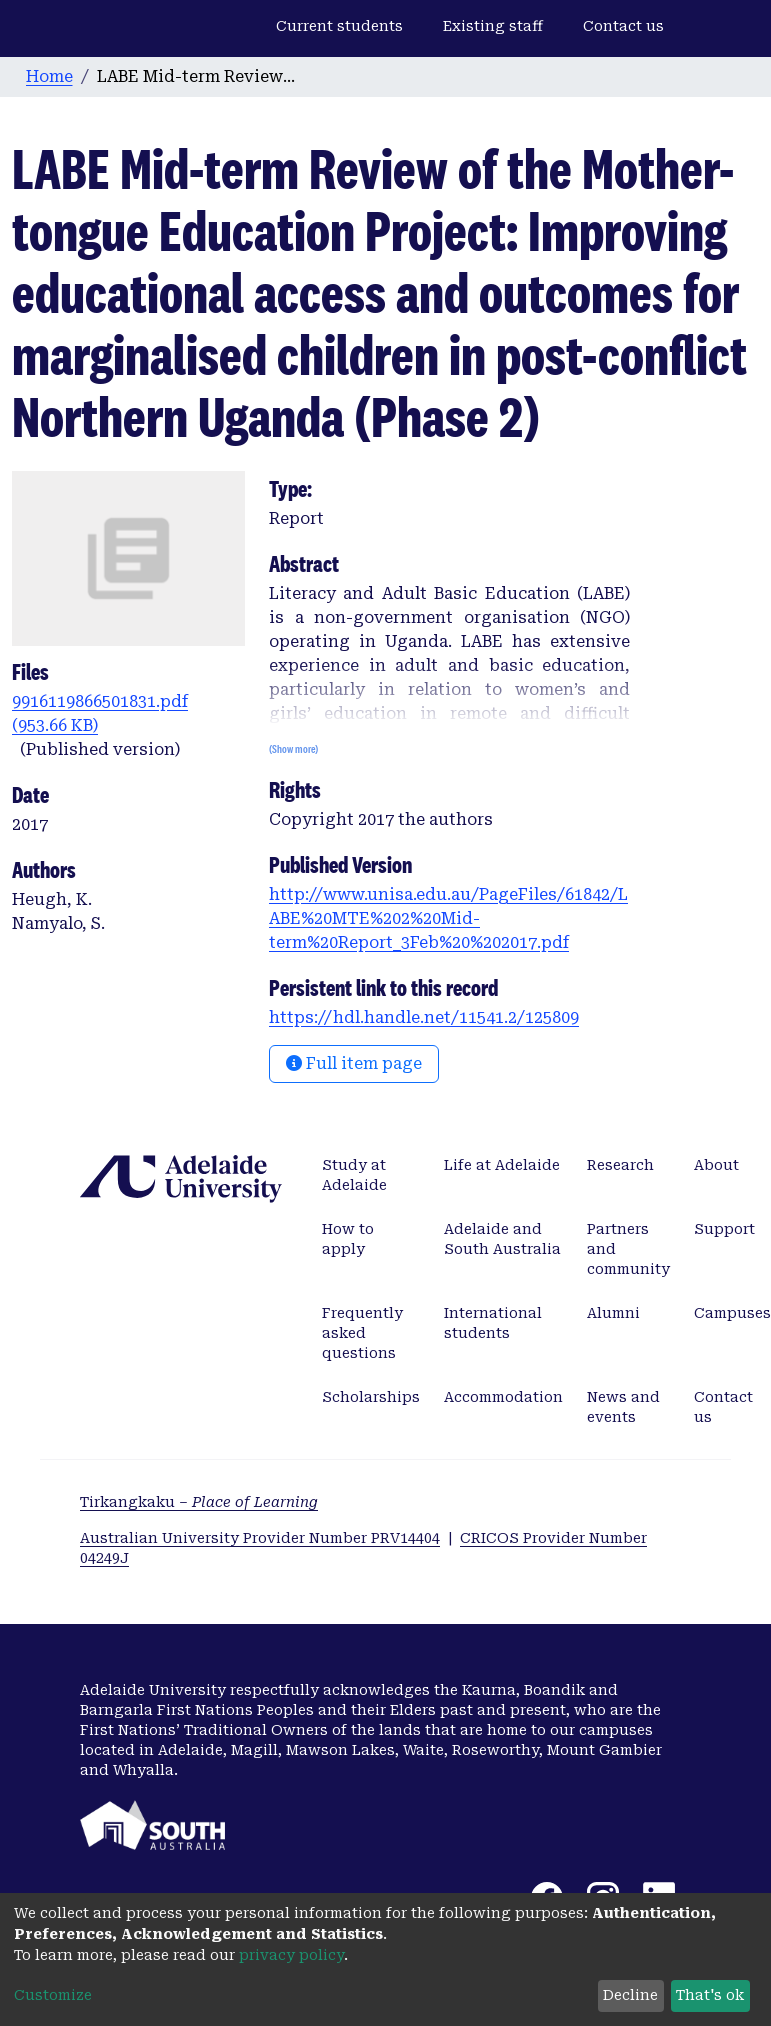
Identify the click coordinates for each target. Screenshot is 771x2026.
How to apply (348, 1239)
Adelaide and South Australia (502, 1239)
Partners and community (628, 1249)
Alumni (613, 1313)
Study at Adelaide (354, 1175)
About (716, 1165)
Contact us (623, 26)
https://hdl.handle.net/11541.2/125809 (424, 1017)
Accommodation (503, 1397)
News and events (623, 1407)
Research (620, 1165)
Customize (53, 1995)
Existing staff (493, 26)
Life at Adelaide (502, 1165)
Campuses (732, 1313)
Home (49, 76)
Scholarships (371, 1397)
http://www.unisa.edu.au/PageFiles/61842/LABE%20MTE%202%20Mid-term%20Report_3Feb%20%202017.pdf (448, 918)
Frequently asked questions (362, 1333)
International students (493, 1323)
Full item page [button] (354, 1063)
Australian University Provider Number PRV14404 (260, 1538)
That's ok (710, 1995)
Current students (339, 26)
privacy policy (291, 1955)
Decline (630, 1995)
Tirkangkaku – (199, 1502)
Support (724, 1229)
